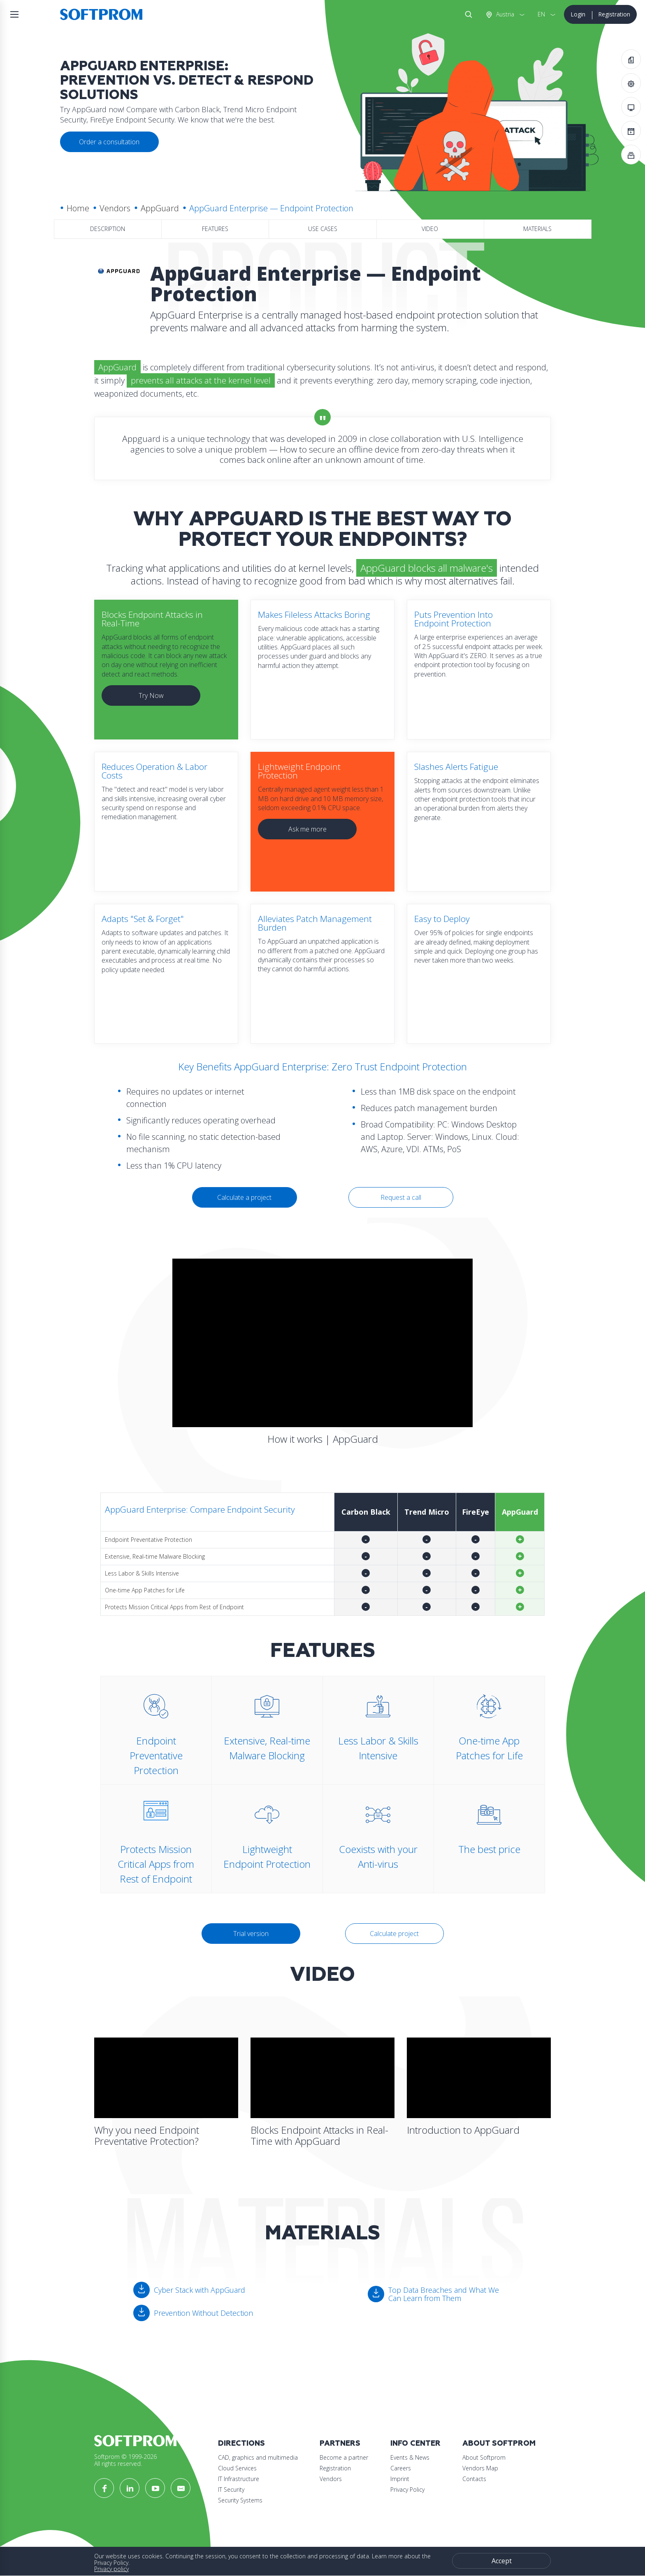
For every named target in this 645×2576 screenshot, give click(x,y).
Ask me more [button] (307, 829)
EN (541, 14)
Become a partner (344, 2457)
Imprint (399, 2479)
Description (107, 229)
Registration (614, 14)
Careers (400, 2468)
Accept (502, 2560)
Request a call (401, 1197)
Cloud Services (237, 2468)
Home (78, 208)
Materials (537, 229)
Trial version (251, 1933)
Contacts (474, 2479)
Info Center (415, 2443)
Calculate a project (244, 1197)
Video (430, 229)
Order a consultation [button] (109, 141)
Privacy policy (111, 2569)
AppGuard (160, 208)
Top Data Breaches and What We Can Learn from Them (443, 2294)
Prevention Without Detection (203, 2313)
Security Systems (240, 2500)
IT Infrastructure (238, 2479)
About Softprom (499, 2443)
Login (578, 14)
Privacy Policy (407, 2489)
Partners (340, 2443)
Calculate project (394, 1933)
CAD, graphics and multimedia (258, 2457)
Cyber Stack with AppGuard (199, 2290)
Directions (241, 2443)
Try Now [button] (151, 695)
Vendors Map (480, 2468)
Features (215, 229)
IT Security (231, 2489)
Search (467, 14)
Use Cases (322, 229)
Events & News (409, 2457)
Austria (504, 14)
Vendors (115, 208)
